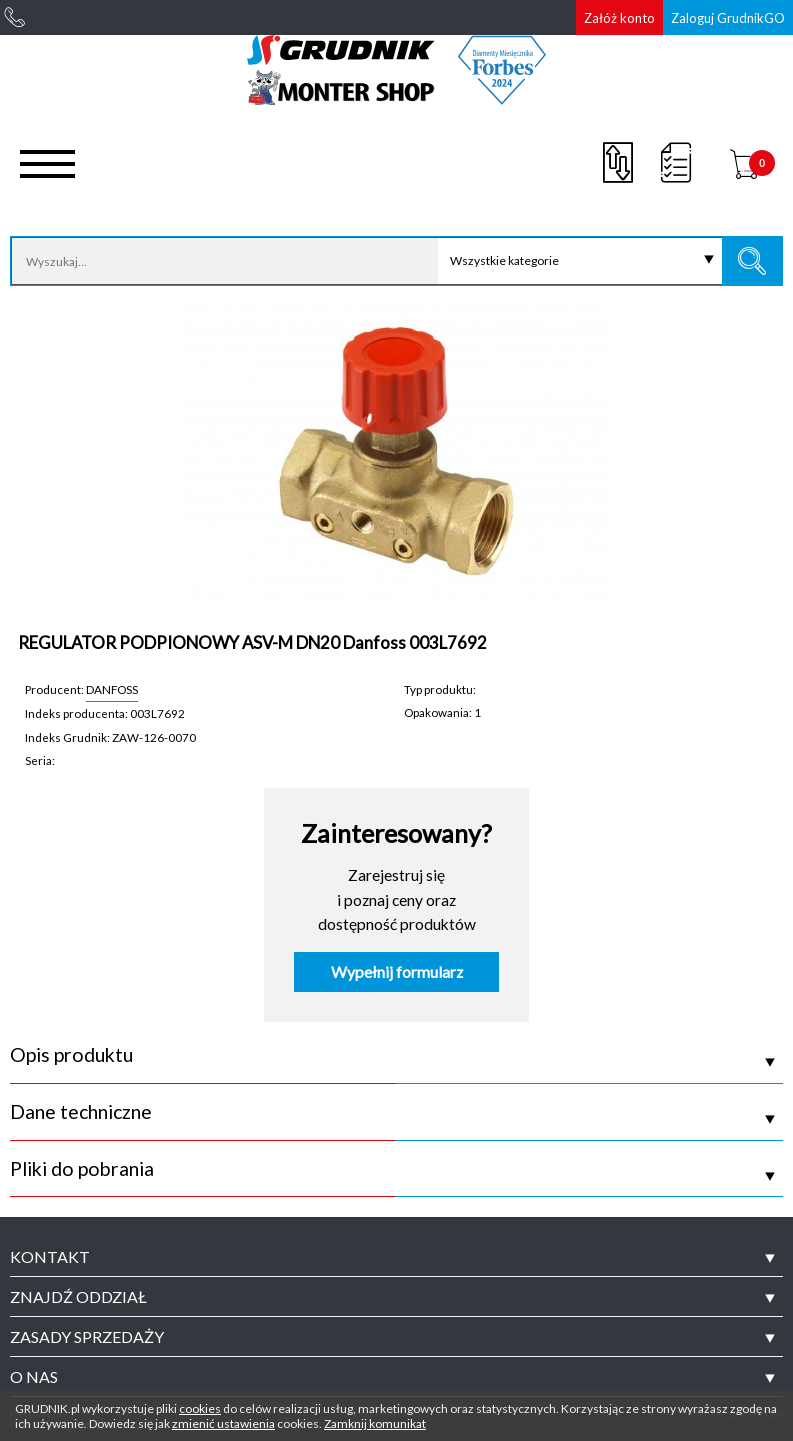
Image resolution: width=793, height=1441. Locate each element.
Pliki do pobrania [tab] (82, 1169)
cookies (200, 1408)
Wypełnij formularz (397, 972)
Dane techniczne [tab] (81, 1112)
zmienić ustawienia (223, 1423)
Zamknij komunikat (375, 1423)
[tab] (396, 1257)
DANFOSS (112, 689)
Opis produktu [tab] (71, 1055)
